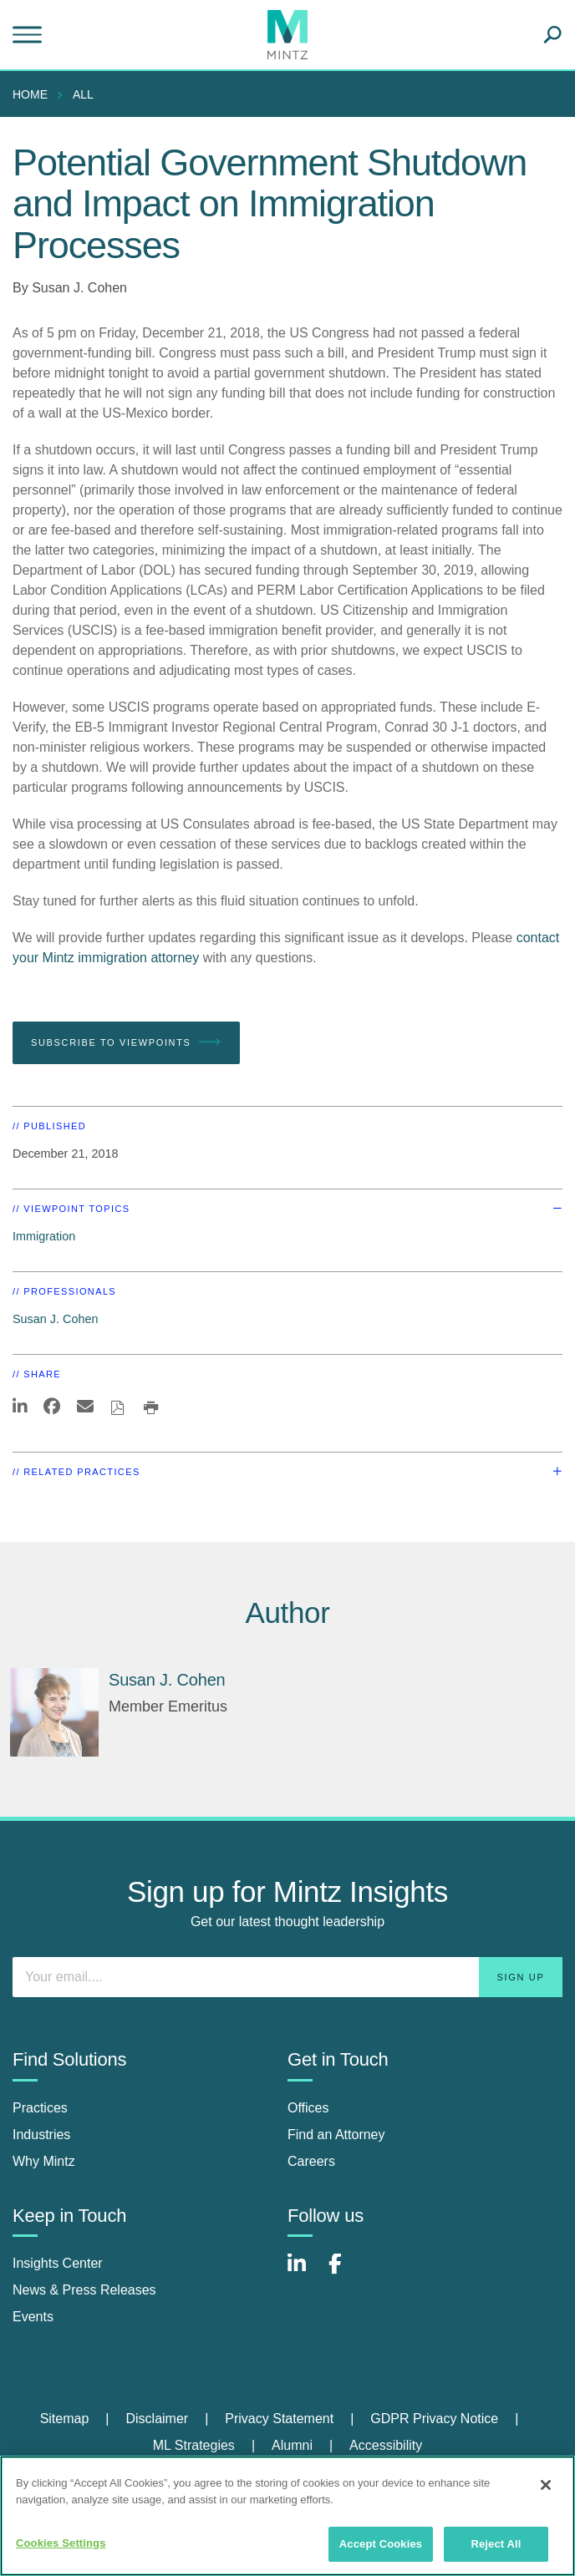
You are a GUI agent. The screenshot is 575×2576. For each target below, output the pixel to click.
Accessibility (385, 2445)
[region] (287, 2516)
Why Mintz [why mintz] (44, 2161)
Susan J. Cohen (79, 288)
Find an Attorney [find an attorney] (336, 2134)
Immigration (44, 1236)
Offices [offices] (308, 2108)
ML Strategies (194, 2445)
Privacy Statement (279, 2418)
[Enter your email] (287, 1977)
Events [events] (33, 2317)
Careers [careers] (311, 2161)
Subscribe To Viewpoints (126, 1042)
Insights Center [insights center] (58, 2263)
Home (30, 94)
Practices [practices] (40, 2108)
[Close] (545, 2485)
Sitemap (64, 2418)
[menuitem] (34, 94)
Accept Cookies (380, 2544)
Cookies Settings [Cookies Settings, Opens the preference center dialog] (61, 2543)
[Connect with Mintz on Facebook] (345, 2272)
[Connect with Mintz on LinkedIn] (304, 2272)
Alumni (292, 2445)
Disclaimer (156, 2418)
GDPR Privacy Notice (434, 2418)
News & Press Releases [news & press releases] (84, 2290)
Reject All (496, 2544)
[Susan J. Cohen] (54, 1712)
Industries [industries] (41, 2134)
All (83, 94)
